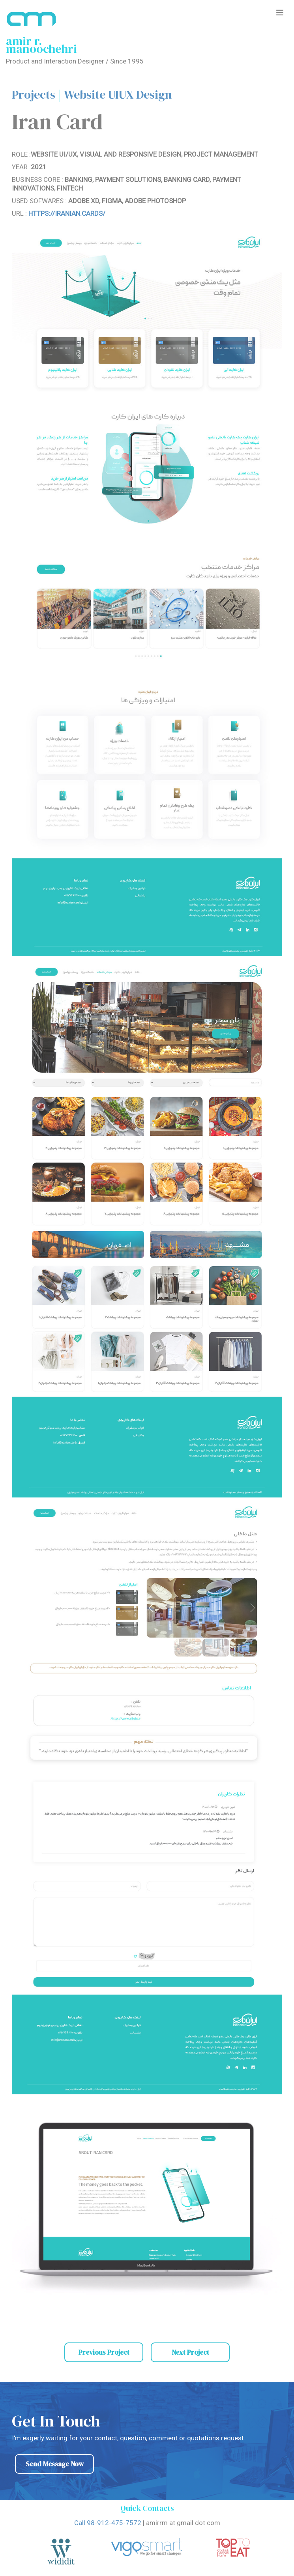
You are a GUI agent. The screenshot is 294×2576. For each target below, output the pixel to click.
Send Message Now (55, 2464)
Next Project (190, 2352)
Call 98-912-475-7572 (107, 2523)
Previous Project (104, 2352)
